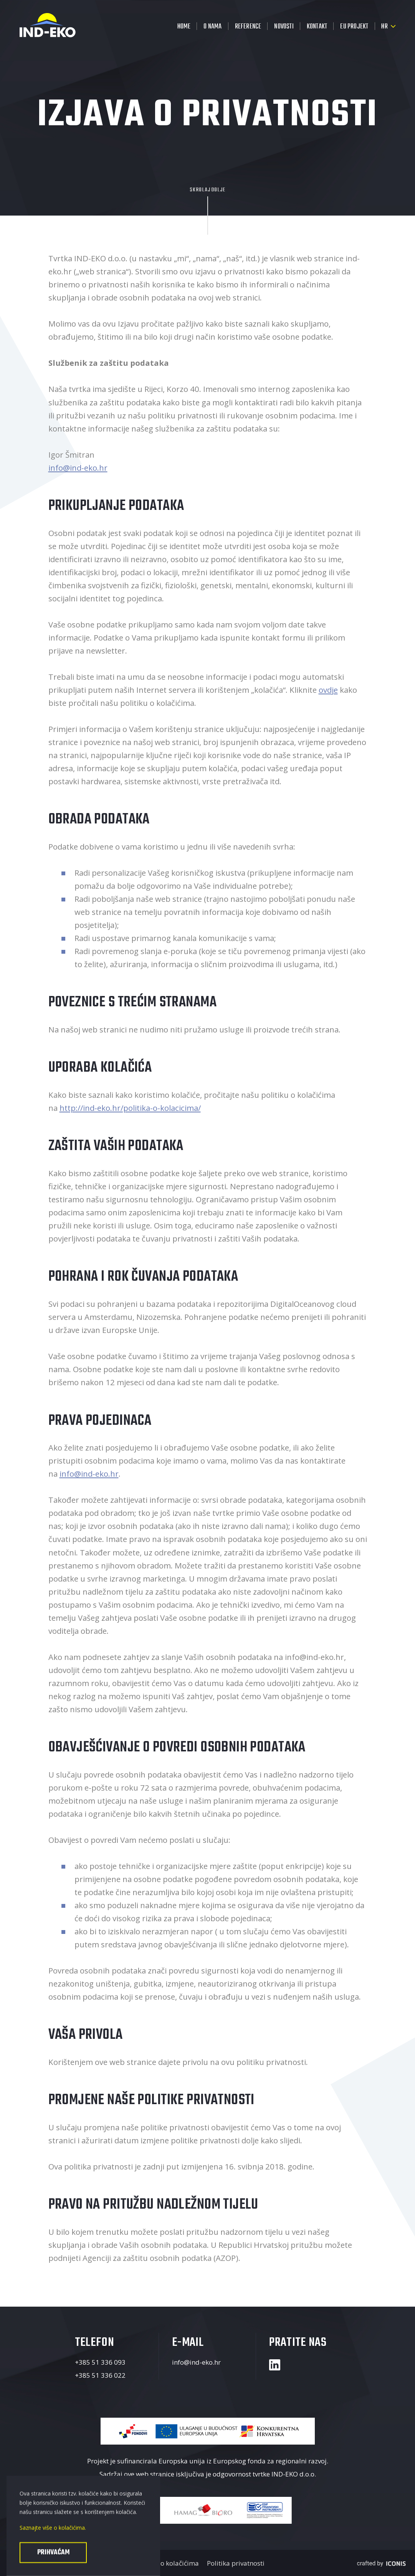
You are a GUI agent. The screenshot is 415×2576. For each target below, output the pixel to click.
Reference (248, 26)
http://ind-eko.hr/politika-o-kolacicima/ (130, 1107)
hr (384, 26)
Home (184, 26)
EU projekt (354, 26)
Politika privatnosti (236, 2563)
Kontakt (317, 26)
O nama (212, 26)
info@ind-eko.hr (77, 467)
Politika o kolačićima (167, 2563)
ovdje (328, 689)
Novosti (283, 26)
